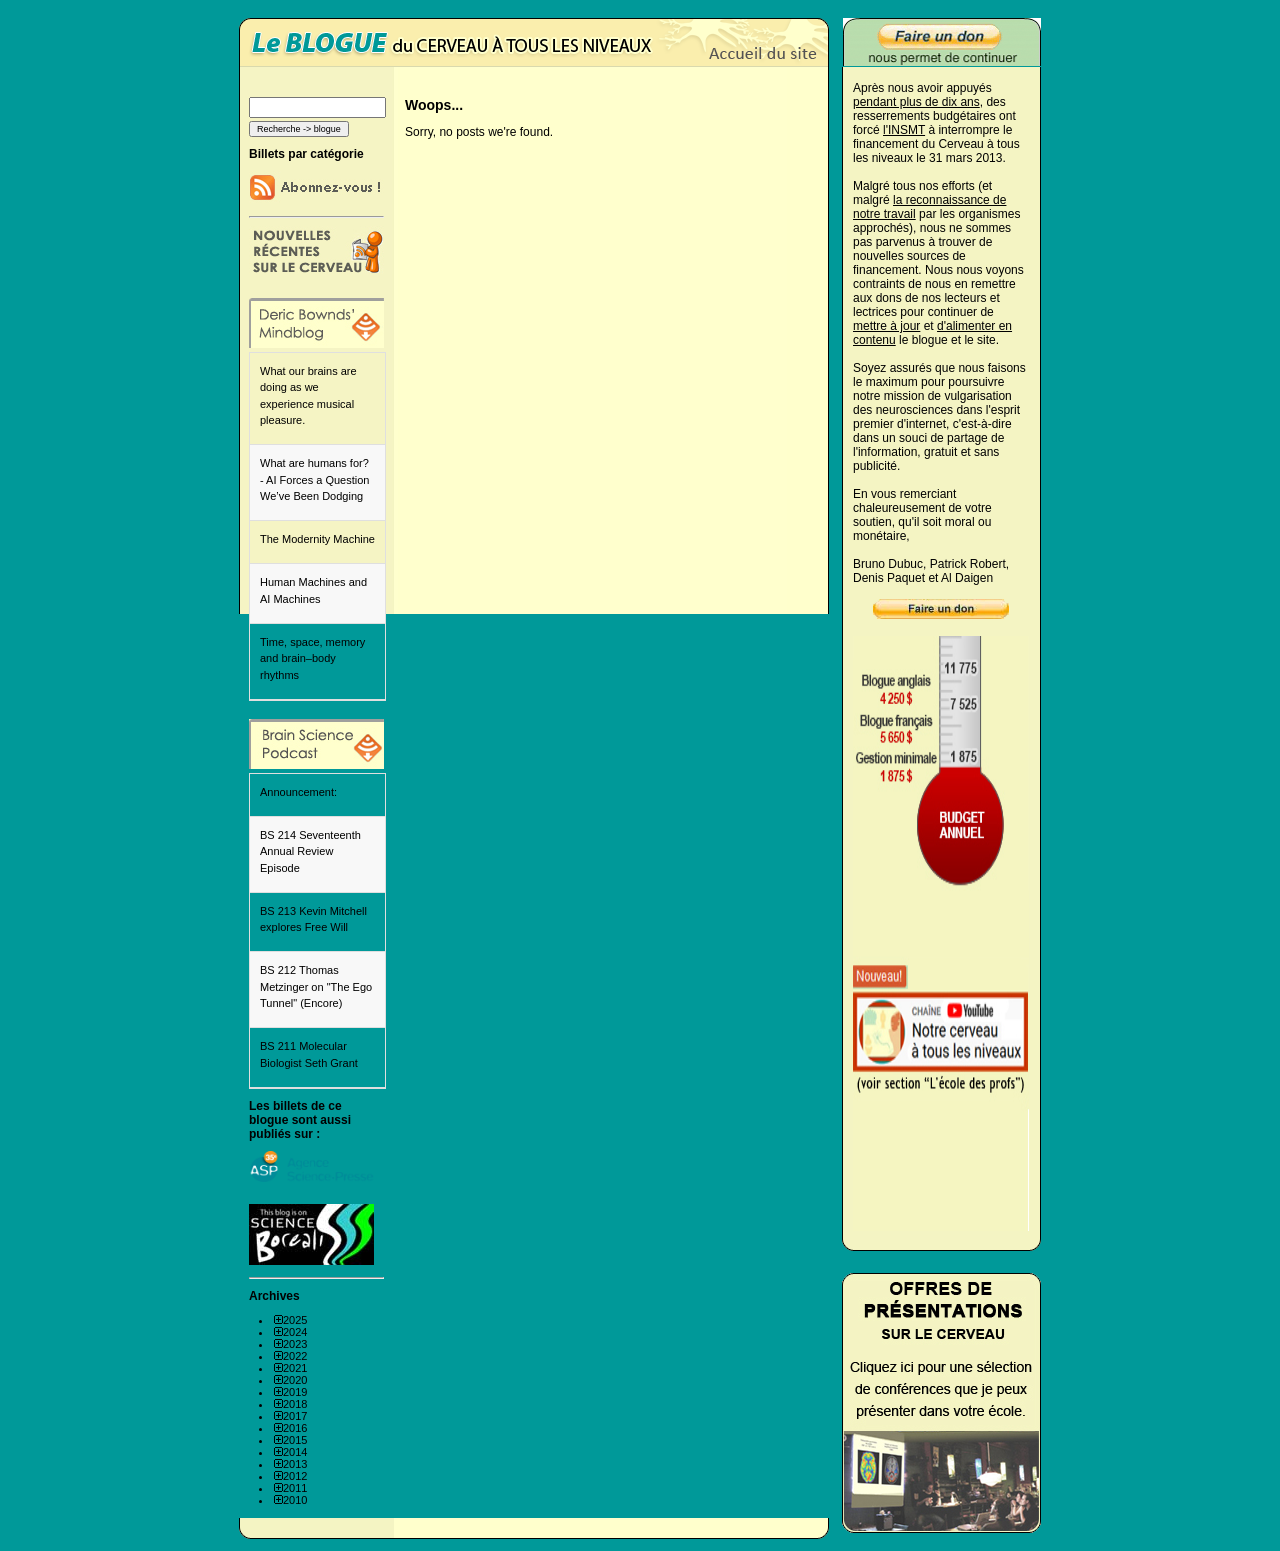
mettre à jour (886, 326)
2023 (295, 1344)
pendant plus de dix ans (916, 102)
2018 (295, 1404)
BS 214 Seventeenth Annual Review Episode (310, 851)
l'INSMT (904, 130)
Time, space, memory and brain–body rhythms (312, 658)
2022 (295, 1356)
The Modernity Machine (317, 539)
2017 (295, 1416)
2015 (295, 1440)
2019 (295, 1392)
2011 (295, 1488)
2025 (295, 1320)
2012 (295, 1476)
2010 (295, 1500)
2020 (295, 1380)
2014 (295, 1452)
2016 (295, 1428)
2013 (295, 1464)
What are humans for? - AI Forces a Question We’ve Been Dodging (314, 479)
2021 (295, 1368)
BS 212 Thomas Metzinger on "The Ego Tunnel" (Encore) (316, 986)
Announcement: (298, 792)
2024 (295, 1332)
